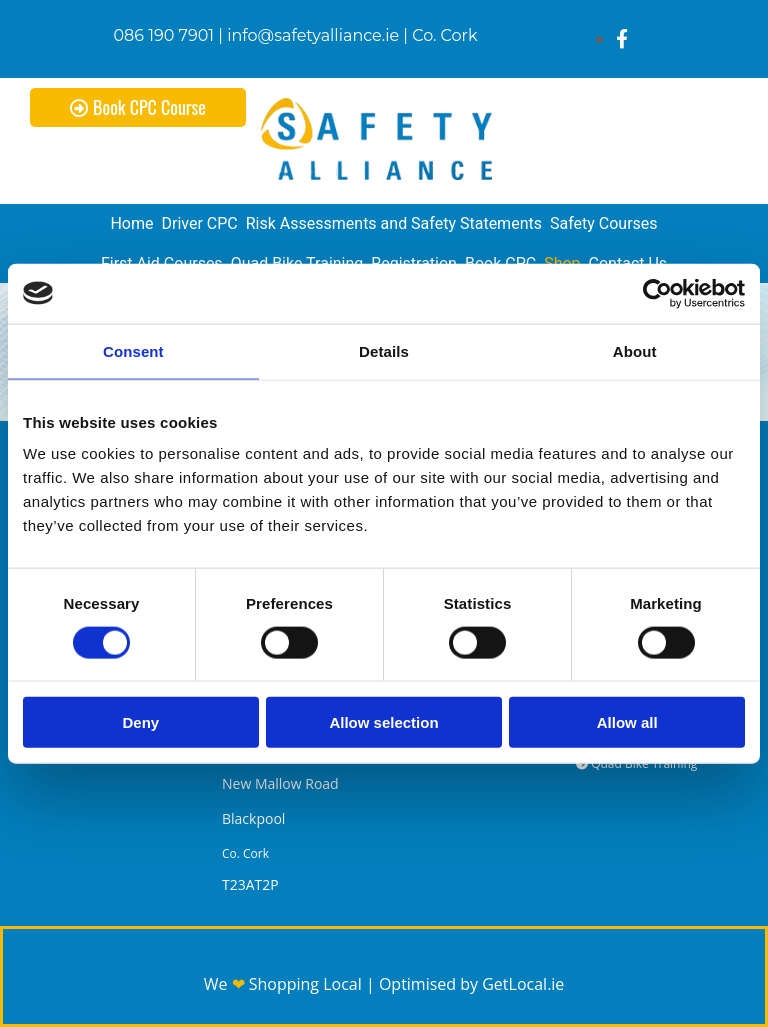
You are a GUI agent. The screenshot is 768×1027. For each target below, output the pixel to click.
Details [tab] (384, 350)
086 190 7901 (164, 35)
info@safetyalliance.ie (313, 35)
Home (131, 223)
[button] (138, 107)
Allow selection (383, 722)
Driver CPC (199, 223)
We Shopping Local (285, 984)
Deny (140, 722)
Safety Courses (604, 223)
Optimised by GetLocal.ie (471, 984)
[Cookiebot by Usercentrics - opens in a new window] (657, 293)
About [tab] (635, 350)
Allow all (627, 722)
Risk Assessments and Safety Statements (394, 223)
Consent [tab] (133, 350)
